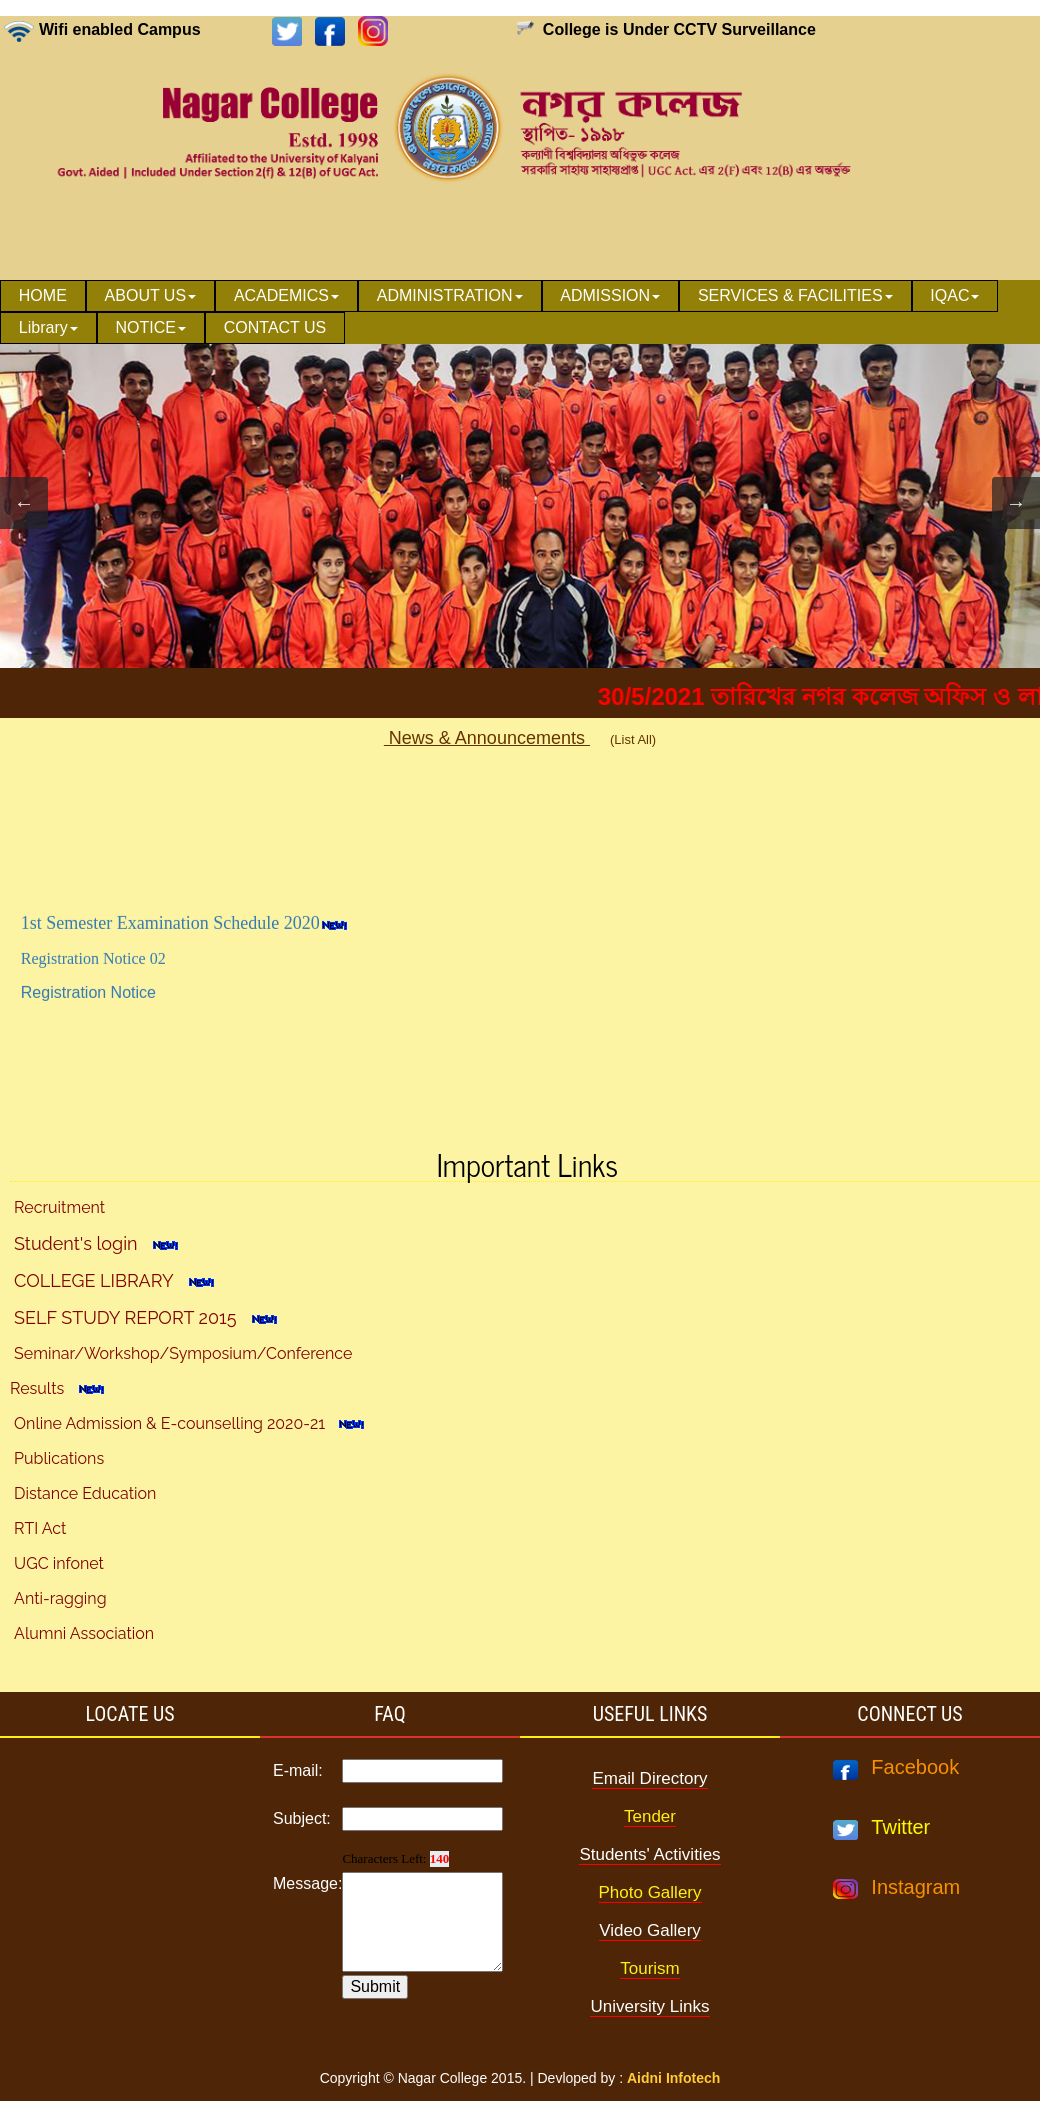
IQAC (954, 295)
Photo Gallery (650, 1892)
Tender (650, 1816)
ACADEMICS (286, 295)
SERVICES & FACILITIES (795, 295)
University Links (649, 2006)
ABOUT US (151, 295)
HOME (43, 295)
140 (440, 1858)
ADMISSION (610, 295)
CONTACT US (275, 327)
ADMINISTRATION (450, 295)
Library (48, 327)
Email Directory (649, 1778)
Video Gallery (650, 1930)
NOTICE (151, 327)
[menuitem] (43, 296)
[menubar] (520, 312)
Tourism (650, 1968)
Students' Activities (649, 1854)
